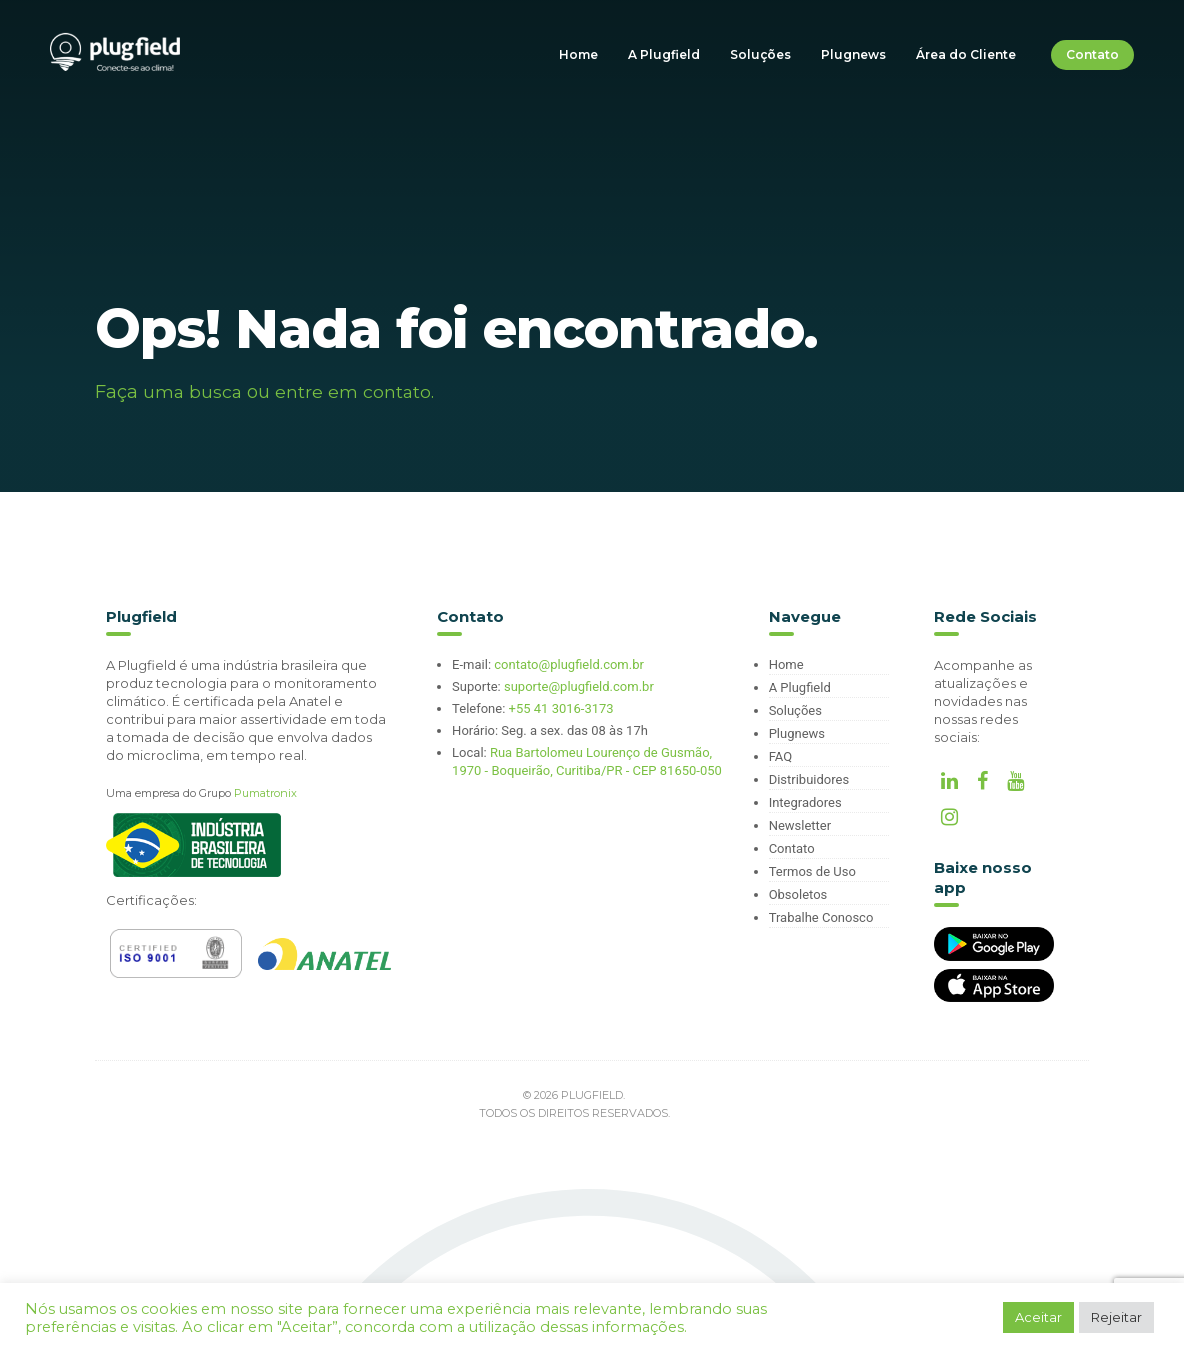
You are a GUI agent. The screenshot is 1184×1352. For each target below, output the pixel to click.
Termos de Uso (812, 871)
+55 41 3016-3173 (561, 708)
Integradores (805, 802)
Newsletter (800, 825)
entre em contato (355, 392)
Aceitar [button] (1038, 1317)
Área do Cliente (966, 54)
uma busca (193, 392)
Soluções (760, 54)
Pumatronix (265, 793)
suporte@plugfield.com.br (579, 686)
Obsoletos (798, 894)
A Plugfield (664, 54)
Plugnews (853, 54)
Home (578, 54)
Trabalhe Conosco (821, 917)
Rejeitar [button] (1116, 1317)
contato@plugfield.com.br (569, 664)
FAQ (780, 756)
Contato (1092, 54)
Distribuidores (809, 779)
